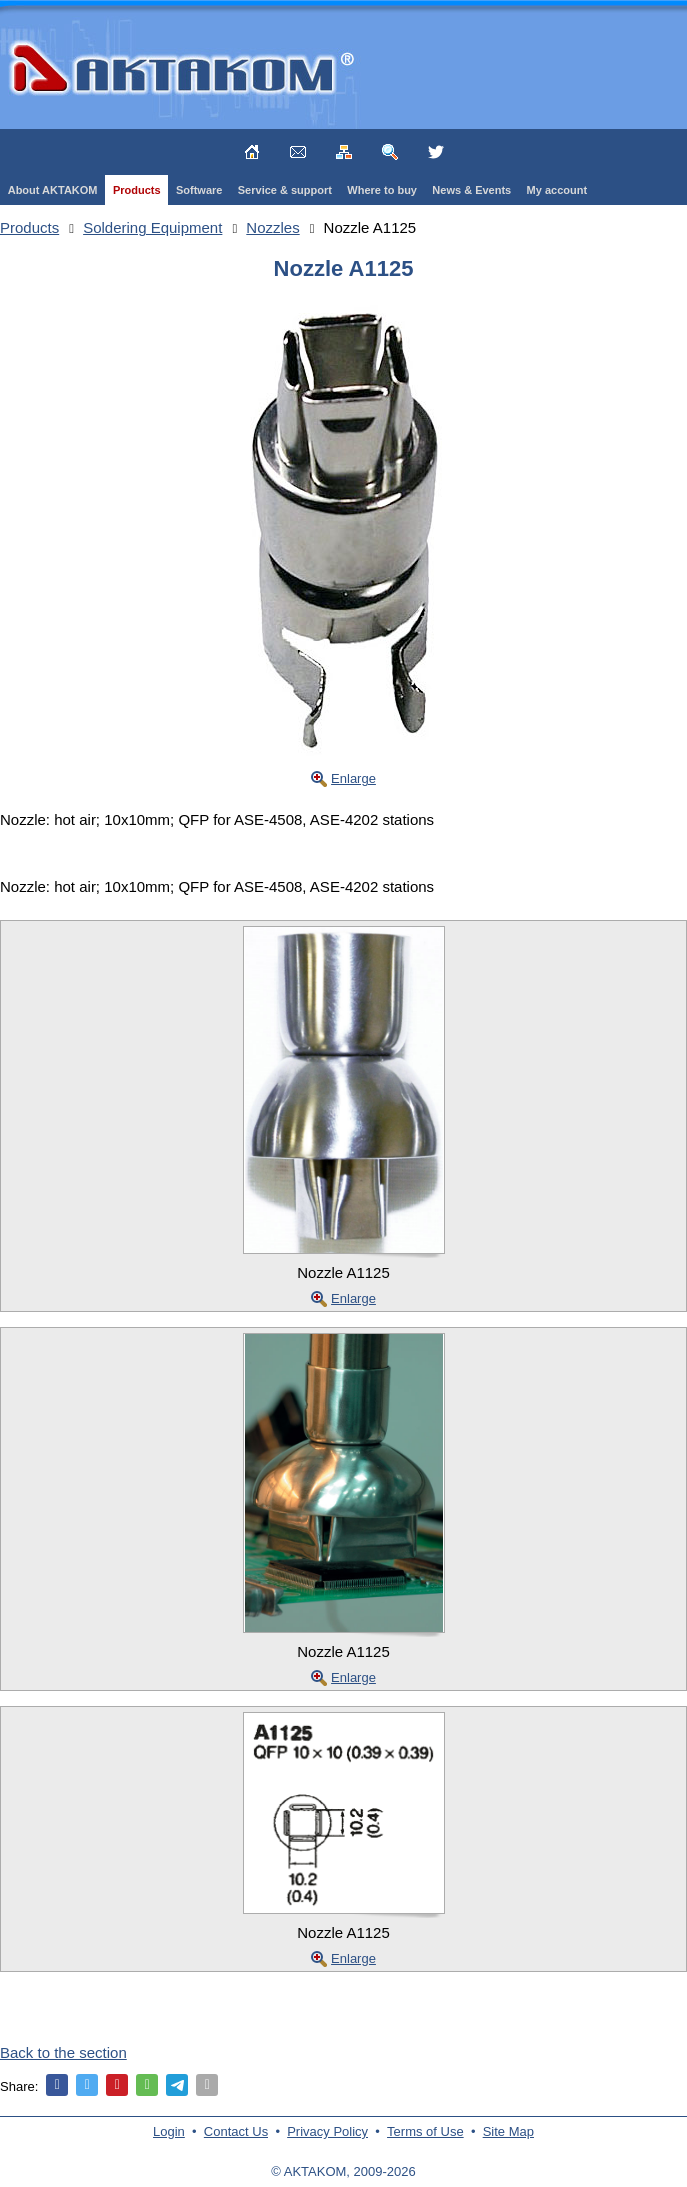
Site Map (508, 2131)
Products (137, 190)
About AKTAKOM (53, 190)
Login (169, 2131)
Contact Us (236, 2131)
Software (199, 190)
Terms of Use (425, 2131)
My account (557, 190)
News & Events (471, 190)
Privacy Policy (327, 2131)
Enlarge (353, 778)
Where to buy (382, 190)
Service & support (285, 190)
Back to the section (63, 2052)
